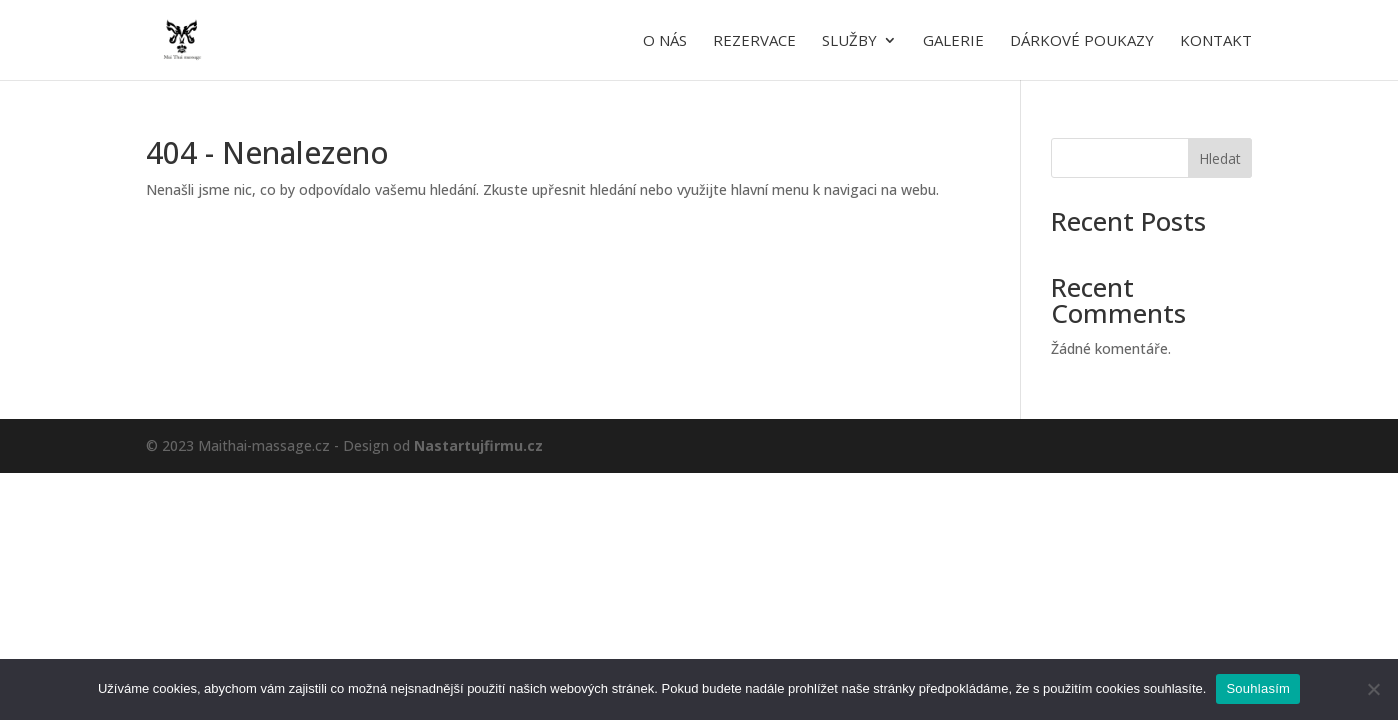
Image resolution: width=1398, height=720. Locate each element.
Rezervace (754, 41)
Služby (849, 41)
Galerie (953, 41)
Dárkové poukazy (1082, 41)
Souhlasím (1258, 688)
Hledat (1220, 158)
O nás (665, 41)
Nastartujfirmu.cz (478, 445)
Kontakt (1216, 41)
